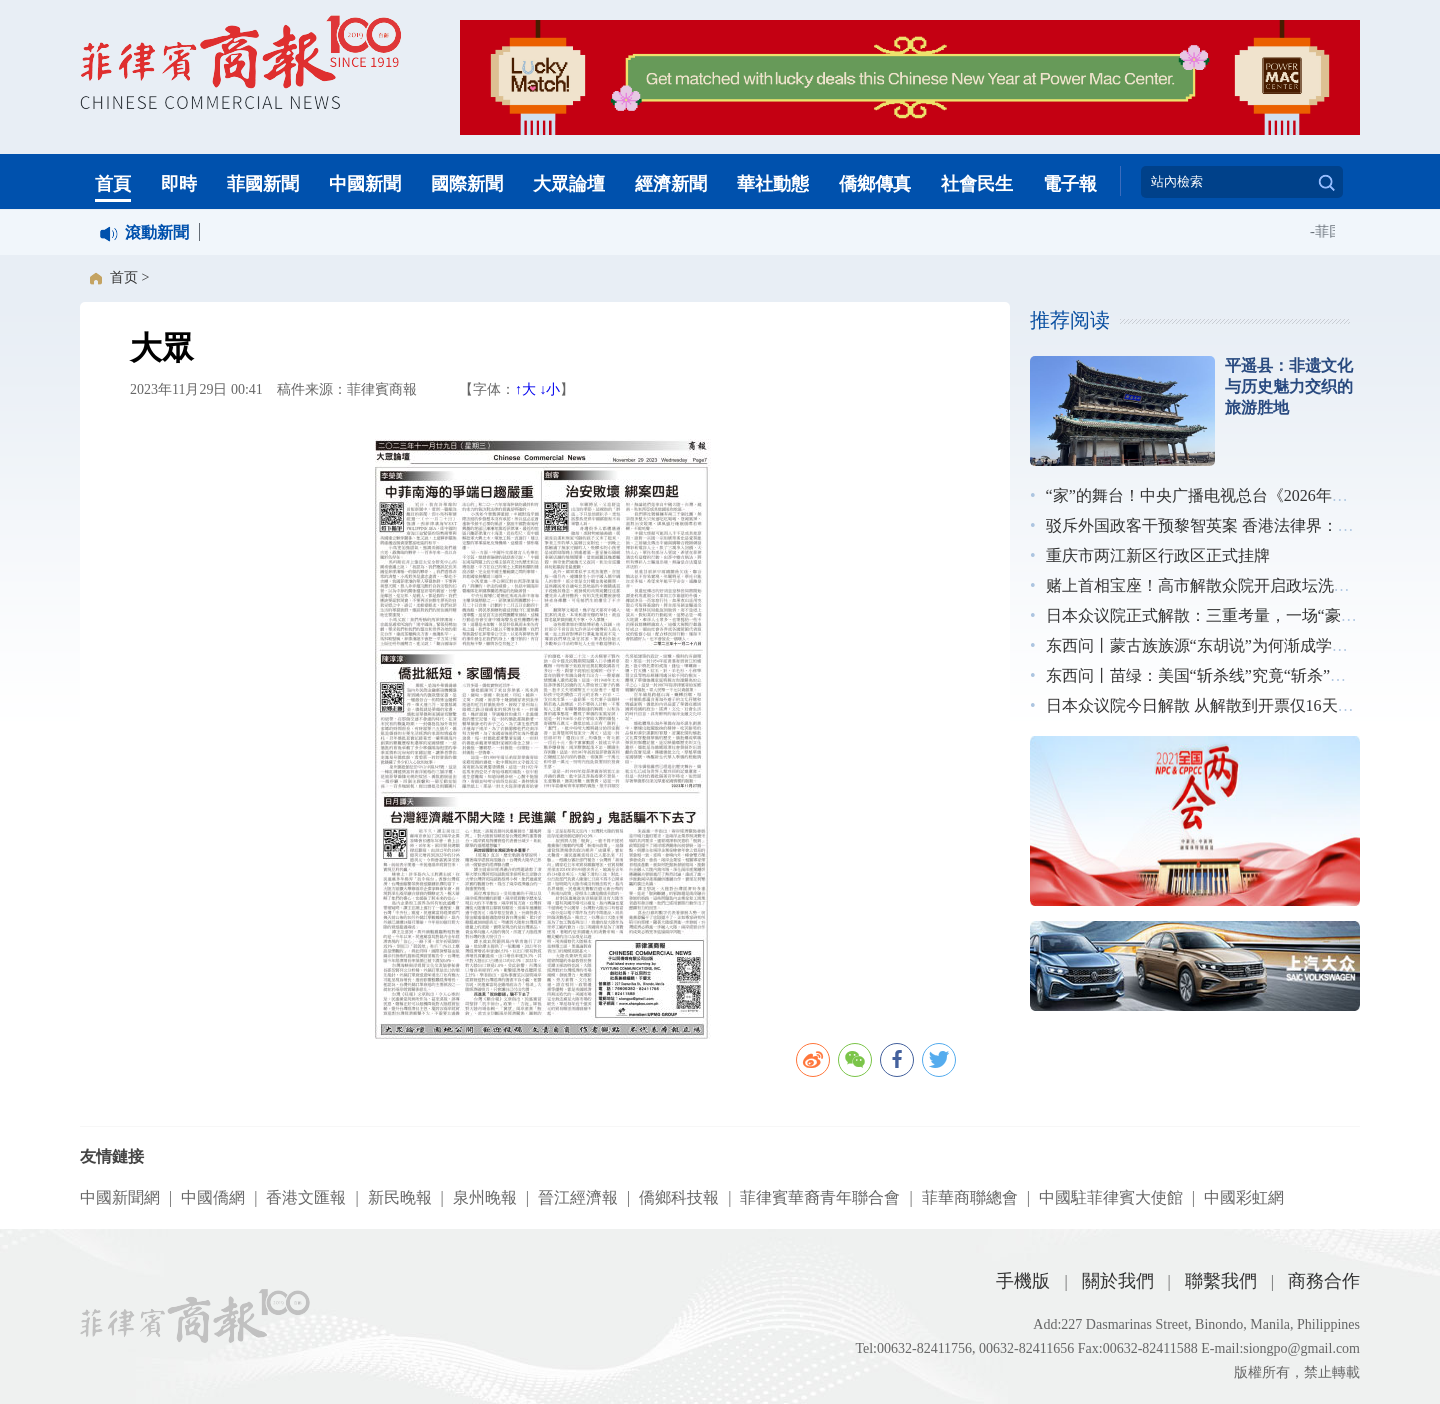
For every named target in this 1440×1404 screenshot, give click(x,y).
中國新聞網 (120, 1197)
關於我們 (1118, 1281)
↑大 (525, 389)
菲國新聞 (263, 184)
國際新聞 (467, 184)
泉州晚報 (485, 1197)
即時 (179, 184)
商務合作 (1324, 1281)
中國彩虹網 (1244, 1197)
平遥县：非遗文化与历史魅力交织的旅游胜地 (1289, 386)
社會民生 (977, 184)
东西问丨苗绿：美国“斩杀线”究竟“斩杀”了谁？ (1212, 675)
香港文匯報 (306, 1197)
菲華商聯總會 (970, 1197)
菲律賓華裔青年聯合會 (820, 1197)
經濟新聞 (671, 184)
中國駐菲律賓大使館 (1111, 1197)
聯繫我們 (1221, 1281)
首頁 (113, 184)
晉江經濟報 (578, 1197)
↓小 (549, 389)
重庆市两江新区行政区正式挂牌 (1158, 555)
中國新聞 (365, 184)
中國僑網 (213, 1197)
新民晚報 (400, 1197)
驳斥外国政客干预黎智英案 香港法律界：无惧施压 (1224, 525)
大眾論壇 (569, 184)
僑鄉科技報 (679, 1197)
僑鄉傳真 (875, 184)
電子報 (1070, 184)
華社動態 (773, 184)
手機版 (1023, 1281)
